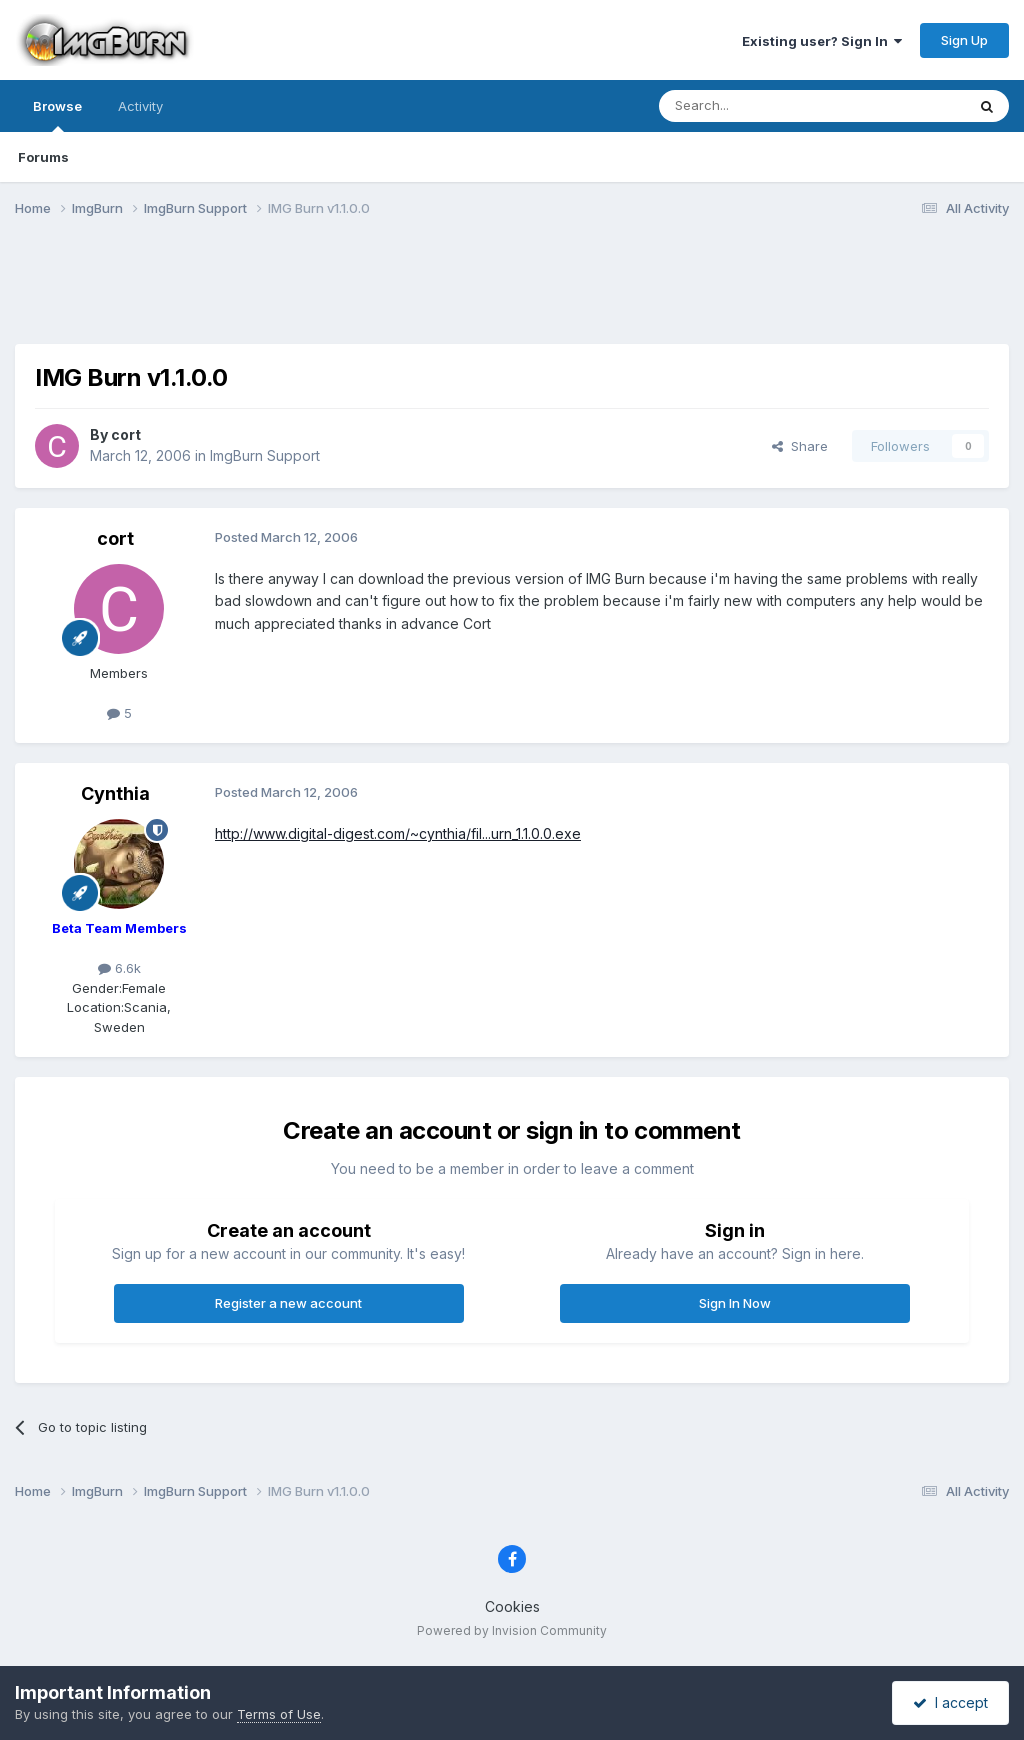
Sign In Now (735, 1303)
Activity (140, 106)
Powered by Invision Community (512, 1630)
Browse (57, 115)
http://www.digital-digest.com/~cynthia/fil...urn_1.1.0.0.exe (398, 833)
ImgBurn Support (265, 455)
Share (800, 446)
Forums (43, 157)
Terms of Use (279, 1714)
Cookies (512, 1606)
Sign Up (964, 40)
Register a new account (288, 1303)
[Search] (761, 106)
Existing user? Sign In (822, 41)
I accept (950, 1702)
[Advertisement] (512, 293)
